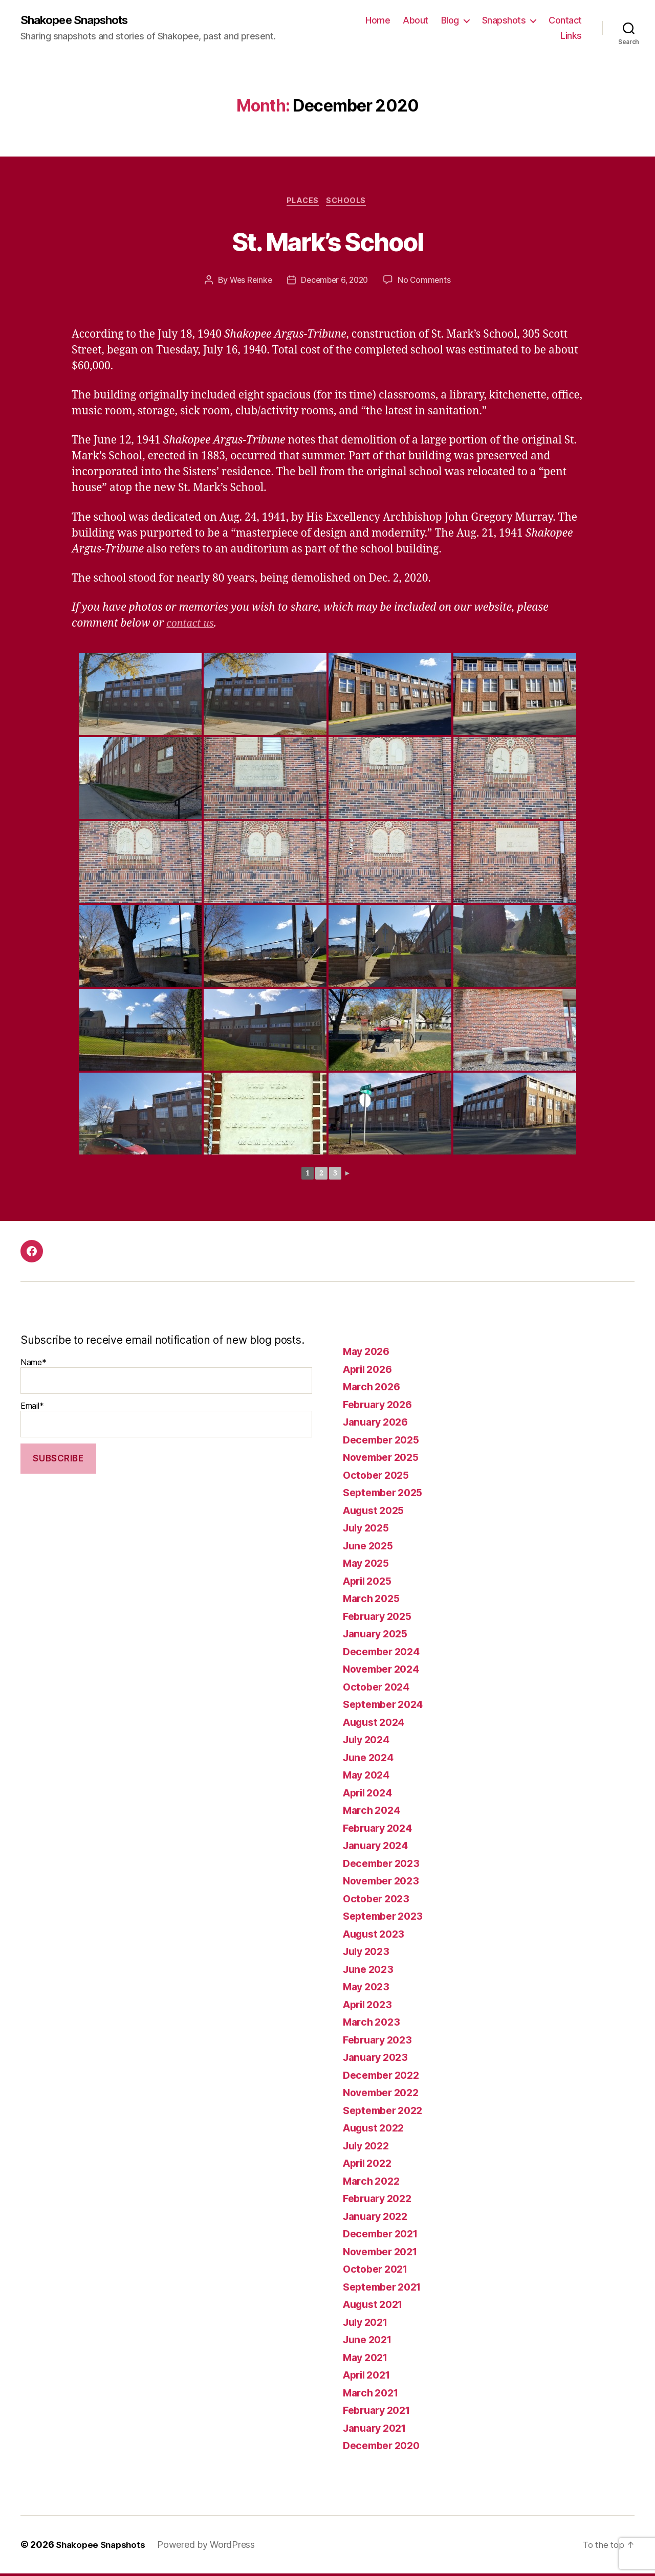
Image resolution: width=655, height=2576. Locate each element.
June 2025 (370, 1548)
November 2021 (384, 2254)
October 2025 (378, 1477)
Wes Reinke (248, 282)
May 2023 (368, 1989)
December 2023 (384, 1865)
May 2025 (368, 1565)
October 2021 (378, 2271)
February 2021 (380, 2412)
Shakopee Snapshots (79, 20)
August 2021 (376, 2306)
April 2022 (370, 2165)
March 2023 (373, 2024)
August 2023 (376, 1936)
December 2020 (384, 2447)
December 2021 (384, 2236)
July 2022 (368, 2148)
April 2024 (370, 1795)
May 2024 (368, 1777)
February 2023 (380, 2042)
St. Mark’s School (328, 241)
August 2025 (376, 1512)
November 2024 (384, 1671)
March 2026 (373, 1389)
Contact (565, 20)
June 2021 (370, 2342)
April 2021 (369, 2377)
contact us (191, 626)
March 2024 (373, 1812)
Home (377, 20)
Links (571, 36)
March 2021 (373, 2395)
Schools (349, 202)
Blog (450, 20)
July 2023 (368, 1953)
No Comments (427, 282)
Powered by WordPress (210, 2547)
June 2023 (370, 1971)
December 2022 (384, 2077)
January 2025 (378, 1636)
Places (302, 202)
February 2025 (380, 1618)
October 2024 (378, 1689)
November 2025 (384, 1459)
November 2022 (384, 2095)
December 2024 (384, 1654)
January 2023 (378, 2059)
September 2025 (386, 1495)
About (415, 20)
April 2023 (370, 2007)
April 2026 (370, 1371)
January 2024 (378, 1847)
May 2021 (367, 2359)
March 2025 (373, 1600)
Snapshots (504, 20)
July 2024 (369, 1742)
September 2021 (385, 2289)
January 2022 (378, 2218)
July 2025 (368, 1530)
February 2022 (380, 2200)
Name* (166, 1378)
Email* (166, 1421)
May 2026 (368, 1353)
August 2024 (376, 1724)
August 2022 (376, 2130)
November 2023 (384, 1883)
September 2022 (386, 2112)
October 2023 (378, 1901)
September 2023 (386, 1918)
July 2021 (368, 2324)
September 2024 (386, 1706)
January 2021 (377, 2430)
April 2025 (370, 1583)
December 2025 (384, 1442)
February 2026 (381, 1407)
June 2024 (370, 1759)
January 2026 (378, 1424)
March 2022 (373, 2183)
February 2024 (381, 1830)
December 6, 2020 (335, 282)
